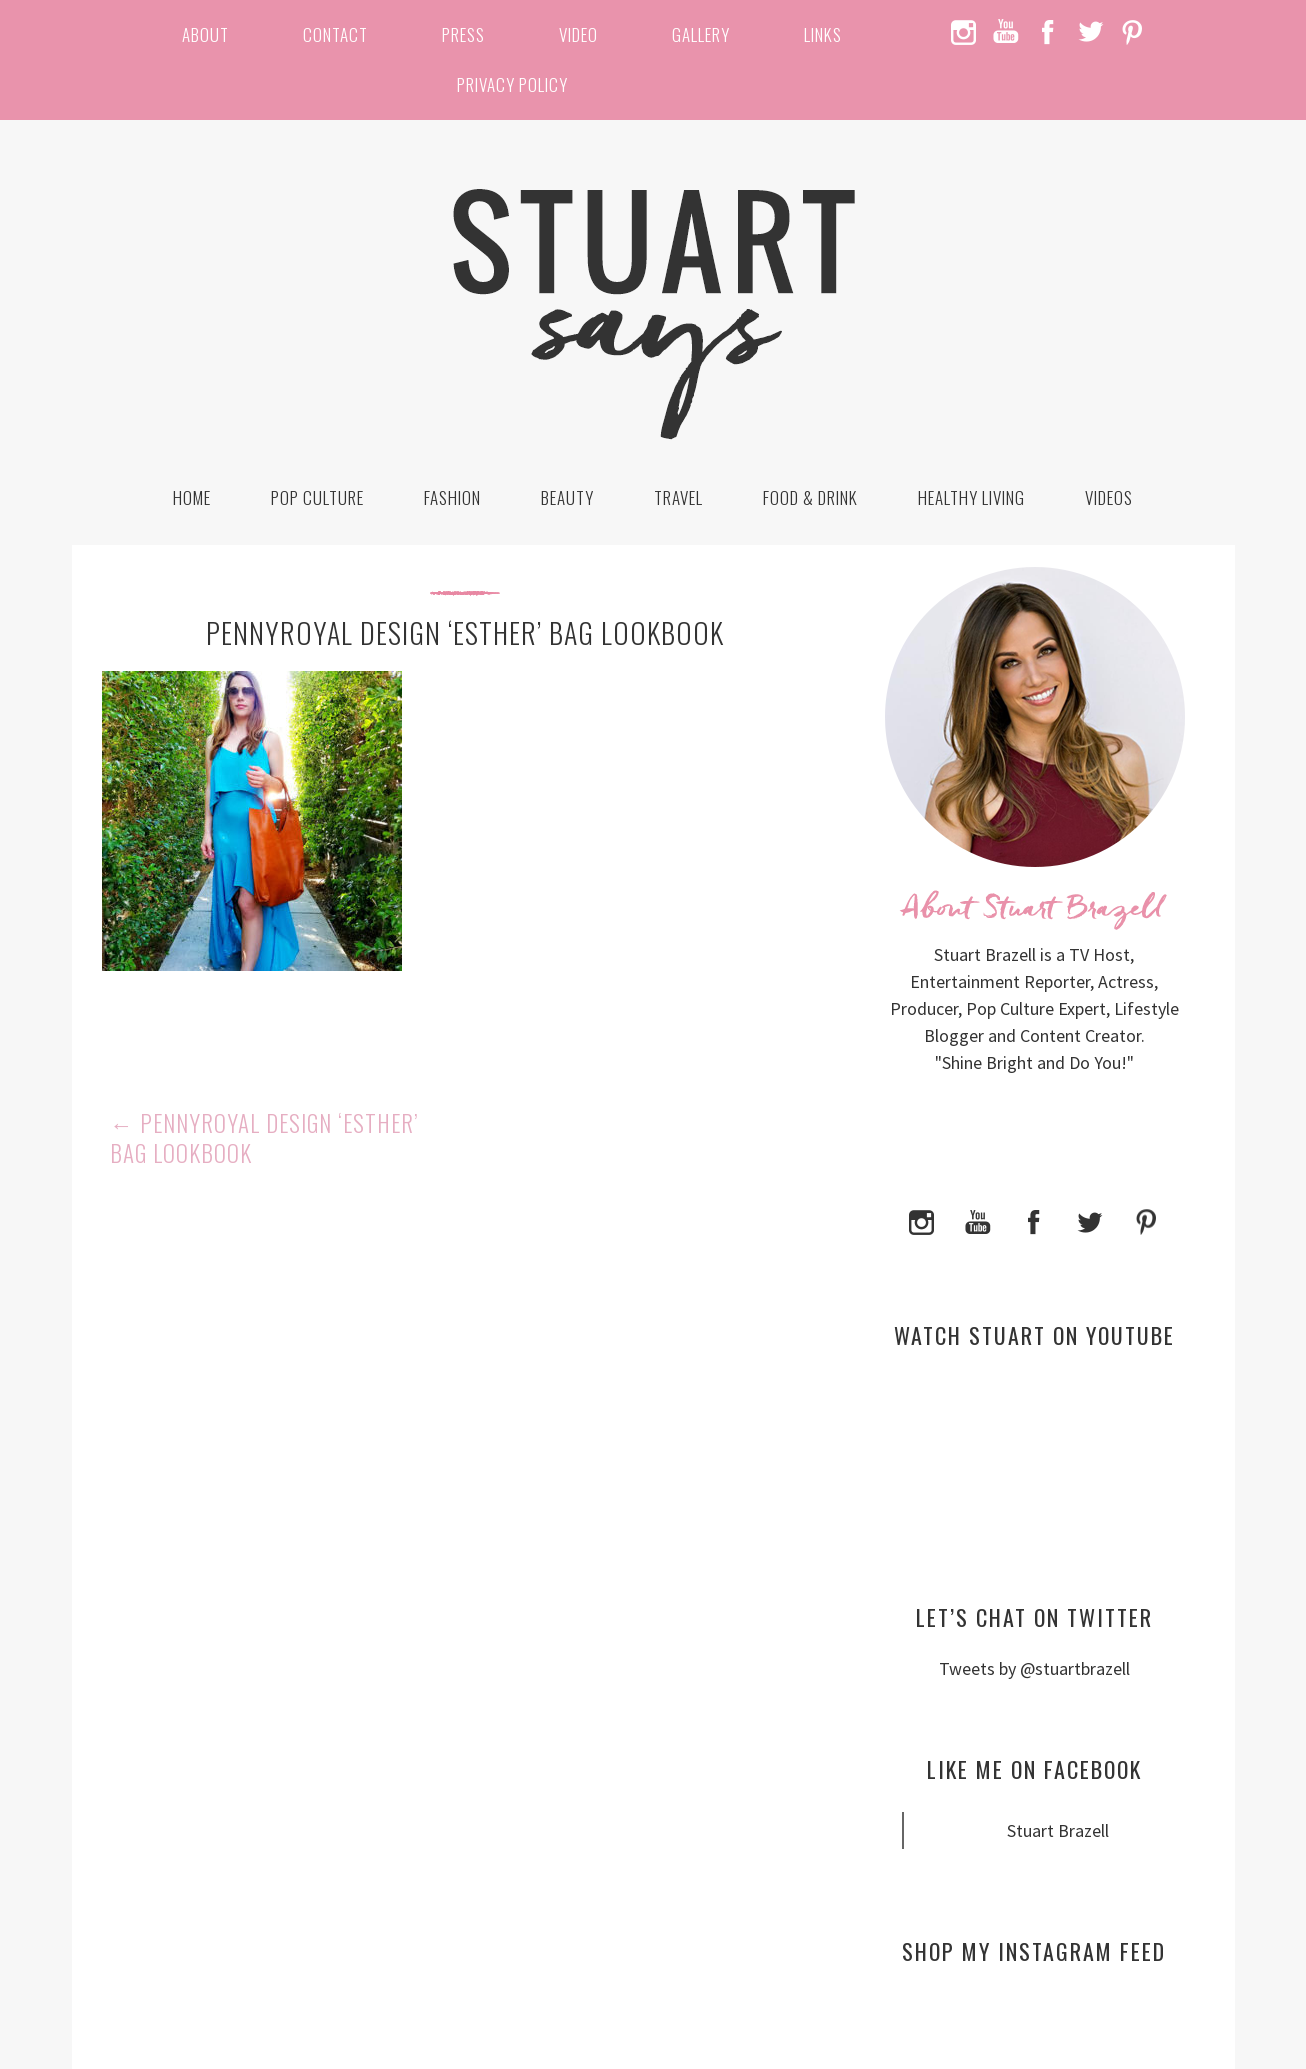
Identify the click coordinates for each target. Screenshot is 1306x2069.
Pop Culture (317, 497)
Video (578, 34)
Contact (335, 34)
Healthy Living (971, 497)
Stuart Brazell (1058, 1830)
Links (823, 34)
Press (463, 34)
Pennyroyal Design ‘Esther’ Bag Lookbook (264, 1138)
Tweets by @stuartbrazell (1034, 1668)
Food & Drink (810, 497)
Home (192, 497)
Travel (678, 497)
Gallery (701, 34)
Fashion (452, 497)
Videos (1109, 497)
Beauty (567, 497)
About (205, 34)
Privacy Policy (512, 84)
